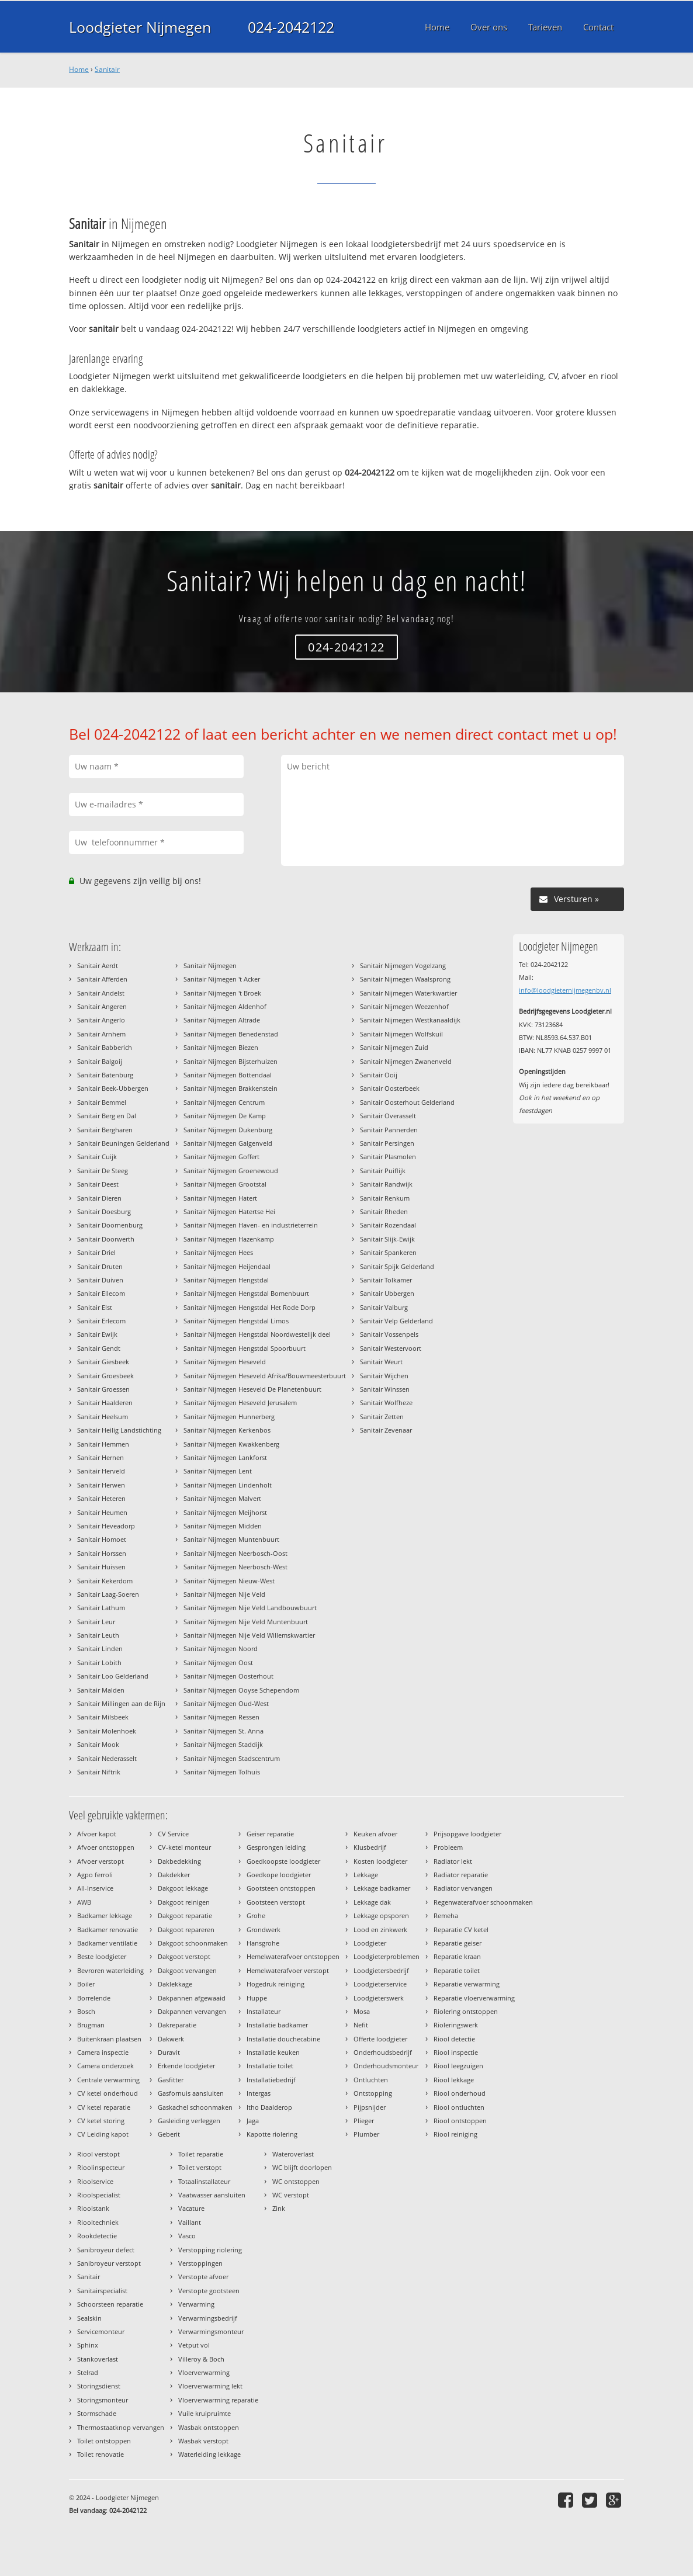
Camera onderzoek (105, 2065)
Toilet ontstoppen (104, 2440)
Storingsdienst (98, 2385)
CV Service (173, 1833)
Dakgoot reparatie (185, 1915)
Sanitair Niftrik (98, 1771)
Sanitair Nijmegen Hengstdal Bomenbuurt (246, 1293)
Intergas (259, 2093)
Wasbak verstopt (203, 2440)
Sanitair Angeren (102, 1006)
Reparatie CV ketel (461, 1929)
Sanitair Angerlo (101, 1019)
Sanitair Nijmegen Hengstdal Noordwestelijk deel (257, 1334)
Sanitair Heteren (101, 1498)
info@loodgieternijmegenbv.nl (565, 990)
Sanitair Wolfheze (386, 1402)
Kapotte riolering (272, 2134)
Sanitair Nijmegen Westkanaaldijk (410, 1019)
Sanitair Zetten (382, 1416)
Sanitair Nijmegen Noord (220, 1648)
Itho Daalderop (269, 2107)
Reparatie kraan (457, 1956)
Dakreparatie (177, 2024)
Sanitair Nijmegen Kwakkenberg (231, 1444)
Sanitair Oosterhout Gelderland (407, 1102)
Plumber (366, 2134)
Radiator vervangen (463, 1888)
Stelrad (87, 2372)
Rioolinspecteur (100, 2167)
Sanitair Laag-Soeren (108, 1594)
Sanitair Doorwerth (105, 1239)
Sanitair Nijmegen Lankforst (225, 1457)
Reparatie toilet (457, 1970)
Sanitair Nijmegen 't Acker (221, 979)
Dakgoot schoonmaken (193, 1943)
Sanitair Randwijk (386, 1184)
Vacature (191, 2208)
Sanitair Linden (100, 1648)
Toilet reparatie (200, 2153)
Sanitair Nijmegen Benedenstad (230, 1033)
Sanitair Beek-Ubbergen (112, 1088)
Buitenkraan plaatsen (109, 2038)
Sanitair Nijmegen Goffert (221, 1156)
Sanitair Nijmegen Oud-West (226, 1703)
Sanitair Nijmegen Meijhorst (225, 1512)
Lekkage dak (372, 1902)
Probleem (448, 1847)
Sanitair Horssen (101, 1553)
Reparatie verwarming (467, 1983)
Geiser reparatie (270, 1833)
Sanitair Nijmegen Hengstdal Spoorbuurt (244, 1348)
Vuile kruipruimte (204, 2413)
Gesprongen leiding (276, 1847)
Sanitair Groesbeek (105, 1375)
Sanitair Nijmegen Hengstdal (226, 1279)
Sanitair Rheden (384, 1211)
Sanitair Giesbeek (103, 1361)
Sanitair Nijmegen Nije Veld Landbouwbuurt (250, 1607)
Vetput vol (194, 2345)
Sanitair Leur (96, 1621)
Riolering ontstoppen (466, 2011)
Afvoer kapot (96, 1833)
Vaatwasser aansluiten (211, 2194)
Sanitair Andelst (100, 993)
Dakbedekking (179, 1861)
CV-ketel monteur (184, 1847)
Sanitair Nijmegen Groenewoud (230, 1170)
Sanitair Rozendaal (388, 1225)
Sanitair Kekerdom (105, 1580)
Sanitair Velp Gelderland (396, 1320)
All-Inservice (95, 1888)
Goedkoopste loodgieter (283, 1861)
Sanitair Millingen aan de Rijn (121, 1703)
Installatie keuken (273, 2052)
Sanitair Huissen (101, 1566)
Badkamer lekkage (104, 1915)
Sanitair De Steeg (102, 1170)
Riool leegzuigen (458, 2065)
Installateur (263, 2011)
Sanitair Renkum (385, 1198)
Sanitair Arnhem (101, 1033)
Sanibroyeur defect (105, 2249)
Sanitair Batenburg (105, 1074)
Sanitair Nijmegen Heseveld (224, 1361)
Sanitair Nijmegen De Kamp (224, 1115)
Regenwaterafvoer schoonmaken (483, 1902)
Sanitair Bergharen (105, 1129)
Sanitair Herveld (101, 1470)
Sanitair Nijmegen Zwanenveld (406, 1061)
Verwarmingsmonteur (211, 2331)
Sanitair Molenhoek (106, 1730)
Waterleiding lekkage (209, 2454)
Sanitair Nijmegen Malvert (222, 1498)
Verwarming (196, 2304)
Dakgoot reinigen (184, 1902)
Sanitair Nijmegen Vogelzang (403, 965)
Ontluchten (371, 2079)
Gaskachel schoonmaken (195, 2107)
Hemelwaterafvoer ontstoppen (293, 1956)
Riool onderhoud (460, 2093)
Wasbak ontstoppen (208, 2427)
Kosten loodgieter (380, 1861)
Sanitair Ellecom (101, 1293)
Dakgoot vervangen (187, 1970)
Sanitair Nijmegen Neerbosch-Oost (235, 1553)
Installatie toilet (270, 2065)
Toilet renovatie (100, 2454)
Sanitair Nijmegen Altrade (221, 1019)
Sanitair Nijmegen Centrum (224, 1102)
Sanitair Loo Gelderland (112, 1676)
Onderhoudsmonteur (386, 2065)
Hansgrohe (263, 1943)
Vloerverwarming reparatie (218, 2399)
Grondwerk (263, 1929)
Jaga (253, 2120)
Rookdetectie (97, 2235)
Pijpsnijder (370, 2107)
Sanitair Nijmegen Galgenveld (227, 1143)
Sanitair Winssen (385, 1389)
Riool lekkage (454, 2079)
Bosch (86, 2011)
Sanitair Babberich (104, 1047)
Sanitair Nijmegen (210, 965)
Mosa (362, 2011)
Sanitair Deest (98, 1184)
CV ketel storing (100, 2120)
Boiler (86, 1983)
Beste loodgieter (101, 1956)
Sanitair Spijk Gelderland (397, 1266)
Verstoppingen (200, 2263)
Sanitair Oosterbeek (390, 1088)
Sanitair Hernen (100, 1457)
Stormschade (96, 2413)
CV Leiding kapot (103, 2134)
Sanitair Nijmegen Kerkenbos (227, 1430)
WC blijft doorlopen (302, 2167)
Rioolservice (95, 2181)
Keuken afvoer (375, 1833)
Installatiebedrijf (271, 2079)
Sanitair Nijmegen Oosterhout (228, 1676)
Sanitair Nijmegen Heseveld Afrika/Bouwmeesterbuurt (264, 1375)
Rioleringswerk (456, 2024)
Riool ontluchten (459, 2107)
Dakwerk (171, 2038)
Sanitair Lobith (99, 1662)
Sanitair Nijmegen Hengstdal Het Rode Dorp (249, 1307)
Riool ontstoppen (460, 2120)
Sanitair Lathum (101, 1607)
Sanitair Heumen (102, 1512)
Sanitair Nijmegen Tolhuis (221, 1771)
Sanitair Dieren (99, 1198)
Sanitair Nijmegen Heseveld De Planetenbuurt (252, 1389)
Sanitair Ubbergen (387, 1293)
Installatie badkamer (277, 2024)
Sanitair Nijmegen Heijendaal (227, 1266)
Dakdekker (174, 1874)
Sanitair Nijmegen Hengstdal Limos (236, 1320)
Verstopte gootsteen (209, 2290)
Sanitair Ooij (378, 1074)
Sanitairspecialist (102, 2290)
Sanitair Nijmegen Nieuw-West (229, 1580)
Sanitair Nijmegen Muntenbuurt (231, 1539)
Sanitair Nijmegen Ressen (221, 1716)
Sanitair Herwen (101, 1485)
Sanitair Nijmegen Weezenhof (404, 1006)
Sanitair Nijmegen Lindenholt (227, 1485)
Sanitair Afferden (102, 979)
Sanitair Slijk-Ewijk (387, 1239)
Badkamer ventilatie (107, 1943)
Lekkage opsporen (381, 1915)
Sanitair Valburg (384, 1307)
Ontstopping (373, 2093)
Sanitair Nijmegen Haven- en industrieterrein (250, 1225)
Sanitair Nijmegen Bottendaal (227, 1074)
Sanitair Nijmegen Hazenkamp (228, 1239)
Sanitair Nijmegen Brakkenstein (230, 1088)
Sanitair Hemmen (103, 1444)
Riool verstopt (98, 2153)
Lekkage (366, 1874)
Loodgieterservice (380, 1983)
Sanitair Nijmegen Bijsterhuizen (230, 1061)
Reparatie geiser (457, 1943)
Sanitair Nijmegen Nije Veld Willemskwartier (249, 1635)
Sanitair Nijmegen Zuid (394, 1047)
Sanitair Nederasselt (107, 1758)
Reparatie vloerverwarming (474, 1997)
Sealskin (89, 2318)
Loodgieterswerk (379, 1997)
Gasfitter (170, 2079)
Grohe (256, 1915)
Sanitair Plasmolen (388, 1156)
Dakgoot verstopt (184, 1956)
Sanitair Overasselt (388, 1115)
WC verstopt (290, 2194)
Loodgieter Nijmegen (140, 27)
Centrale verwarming (108, 2079)
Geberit (169, 2134)
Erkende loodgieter (186, 2065)
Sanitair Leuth (98, 1635)
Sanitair (107, 69)
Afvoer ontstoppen (105, 1847)
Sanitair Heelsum (102, 1416)
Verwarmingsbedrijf (207, 2318)
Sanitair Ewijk (97, 1334)
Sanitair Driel (96, 1252)
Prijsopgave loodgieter (467, 1833)
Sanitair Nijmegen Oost (218, 1662)
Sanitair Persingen (387, 1143)
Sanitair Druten (100, 1266)
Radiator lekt (453, 1861)
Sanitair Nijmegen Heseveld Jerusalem (240, 1402)
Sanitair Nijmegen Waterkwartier (408, 993)
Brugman (91, 2024)
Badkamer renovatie (107, 1929)
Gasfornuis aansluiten (191, 2093)
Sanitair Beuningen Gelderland (123, 1143)
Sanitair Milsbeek (103, 1716)
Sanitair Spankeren (388, 1252)
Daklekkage (175, 1983)
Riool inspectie (456, 2052)
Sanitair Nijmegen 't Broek (222, 993)
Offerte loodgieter (380, 2038)
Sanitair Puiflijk (383, 1170)
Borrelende (93, 1997)
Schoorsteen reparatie (110, 2304)
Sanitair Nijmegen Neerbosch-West (235, 1566)
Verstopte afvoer (203, 2276)
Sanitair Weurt (381, 1361)
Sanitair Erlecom (101, 1320)
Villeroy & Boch (201, 2359)
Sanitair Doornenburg (110, 1225)
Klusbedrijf (370, 1847)
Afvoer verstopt (100, 1861)
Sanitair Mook (98, 1744)
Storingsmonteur (102, 2399)
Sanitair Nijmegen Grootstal (224, 1184)
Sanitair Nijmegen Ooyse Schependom (241, 1690)
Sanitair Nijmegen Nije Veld (224, 1594)
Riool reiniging (455, 2134)
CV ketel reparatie (103, 2107)
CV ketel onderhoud (107, 2093)
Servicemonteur (100, 2331)
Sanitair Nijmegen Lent (217, 1470)
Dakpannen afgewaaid (192, 1997)
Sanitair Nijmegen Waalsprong (405, 979)
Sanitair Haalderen (105, 1402)
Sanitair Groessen (103, 1389)
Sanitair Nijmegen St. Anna (223, 1730)
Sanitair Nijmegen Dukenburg (227, 1129)
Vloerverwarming (204, 2372)
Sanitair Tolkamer (386, 1279)
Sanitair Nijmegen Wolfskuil (401, 1033)
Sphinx (87, 2345)
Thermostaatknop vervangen (120, 2427)
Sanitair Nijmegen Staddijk (223, 1744)
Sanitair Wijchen (384, 1375)
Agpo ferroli (95, 1874)
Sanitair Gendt (98, 1348)
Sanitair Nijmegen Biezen (220, 1047)
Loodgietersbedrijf (381, 1970)
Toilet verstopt (199, 2167)
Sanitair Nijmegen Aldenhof (224, 1006)
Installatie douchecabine (283, 2038)
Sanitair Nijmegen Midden (222, 1525)
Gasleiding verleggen (189, 2120)
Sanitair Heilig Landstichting (119, 1430)
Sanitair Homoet (101, 1539)
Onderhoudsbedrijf (383, 2052)
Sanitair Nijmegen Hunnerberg (229, 1416)
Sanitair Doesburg (104, 1211)
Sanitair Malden (100, 1690)
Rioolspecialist (98, 2194)
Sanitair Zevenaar (386, 1430)
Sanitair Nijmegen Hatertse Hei (229, 1211)
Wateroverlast (293, 2153)
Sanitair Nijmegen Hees (218, 1252)
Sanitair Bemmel (101, 1102)
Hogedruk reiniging (275, 1983)
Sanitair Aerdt (97, 965)
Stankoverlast (97, 2359)
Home (79, 69)
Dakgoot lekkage (183, 1888)
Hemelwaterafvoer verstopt (288, 1970)
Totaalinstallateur (204, 2181)
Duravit (169, 2052)
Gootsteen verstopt (276, 1902)
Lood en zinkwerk (380, 1929)
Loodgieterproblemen (387, 1956)
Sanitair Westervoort (390, 1348)
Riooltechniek (98, 2222)
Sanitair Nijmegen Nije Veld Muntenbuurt (245, 1621)
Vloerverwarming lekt (210, 2385)
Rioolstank (93, 2208)
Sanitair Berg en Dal (106, 1115)
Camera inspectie (103, 2052)
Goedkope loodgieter (279, 1874)
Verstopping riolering (210, 2249)
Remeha (446, 1915)
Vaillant (189, 2222)
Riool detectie (454, 2038)
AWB (84, 1902)
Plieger (364, 2120)
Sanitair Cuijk (97, 1156)
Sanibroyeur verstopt (109, 2263)
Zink (278, 2208)
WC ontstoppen (296, 2181)
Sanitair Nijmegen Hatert (220, 1198)
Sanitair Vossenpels (389, 1334)
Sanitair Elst (94, 1307)
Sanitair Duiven (100, 1279)
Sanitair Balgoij (99, 1061)
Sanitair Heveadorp (106, 1525)
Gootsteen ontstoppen (281, 1888)
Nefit (361, 2024)
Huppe (257, 1997)
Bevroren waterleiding (110, 1970)
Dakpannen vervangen (192, 2011)
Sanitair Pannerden (389, 1129)
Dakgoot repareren (186, 1929)
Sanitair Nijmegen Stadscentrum (231, 1758)
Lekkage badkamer (382, 1888)
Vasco (187, 2235)
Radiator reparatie (461, 1874)
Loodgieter (370, 1943)
